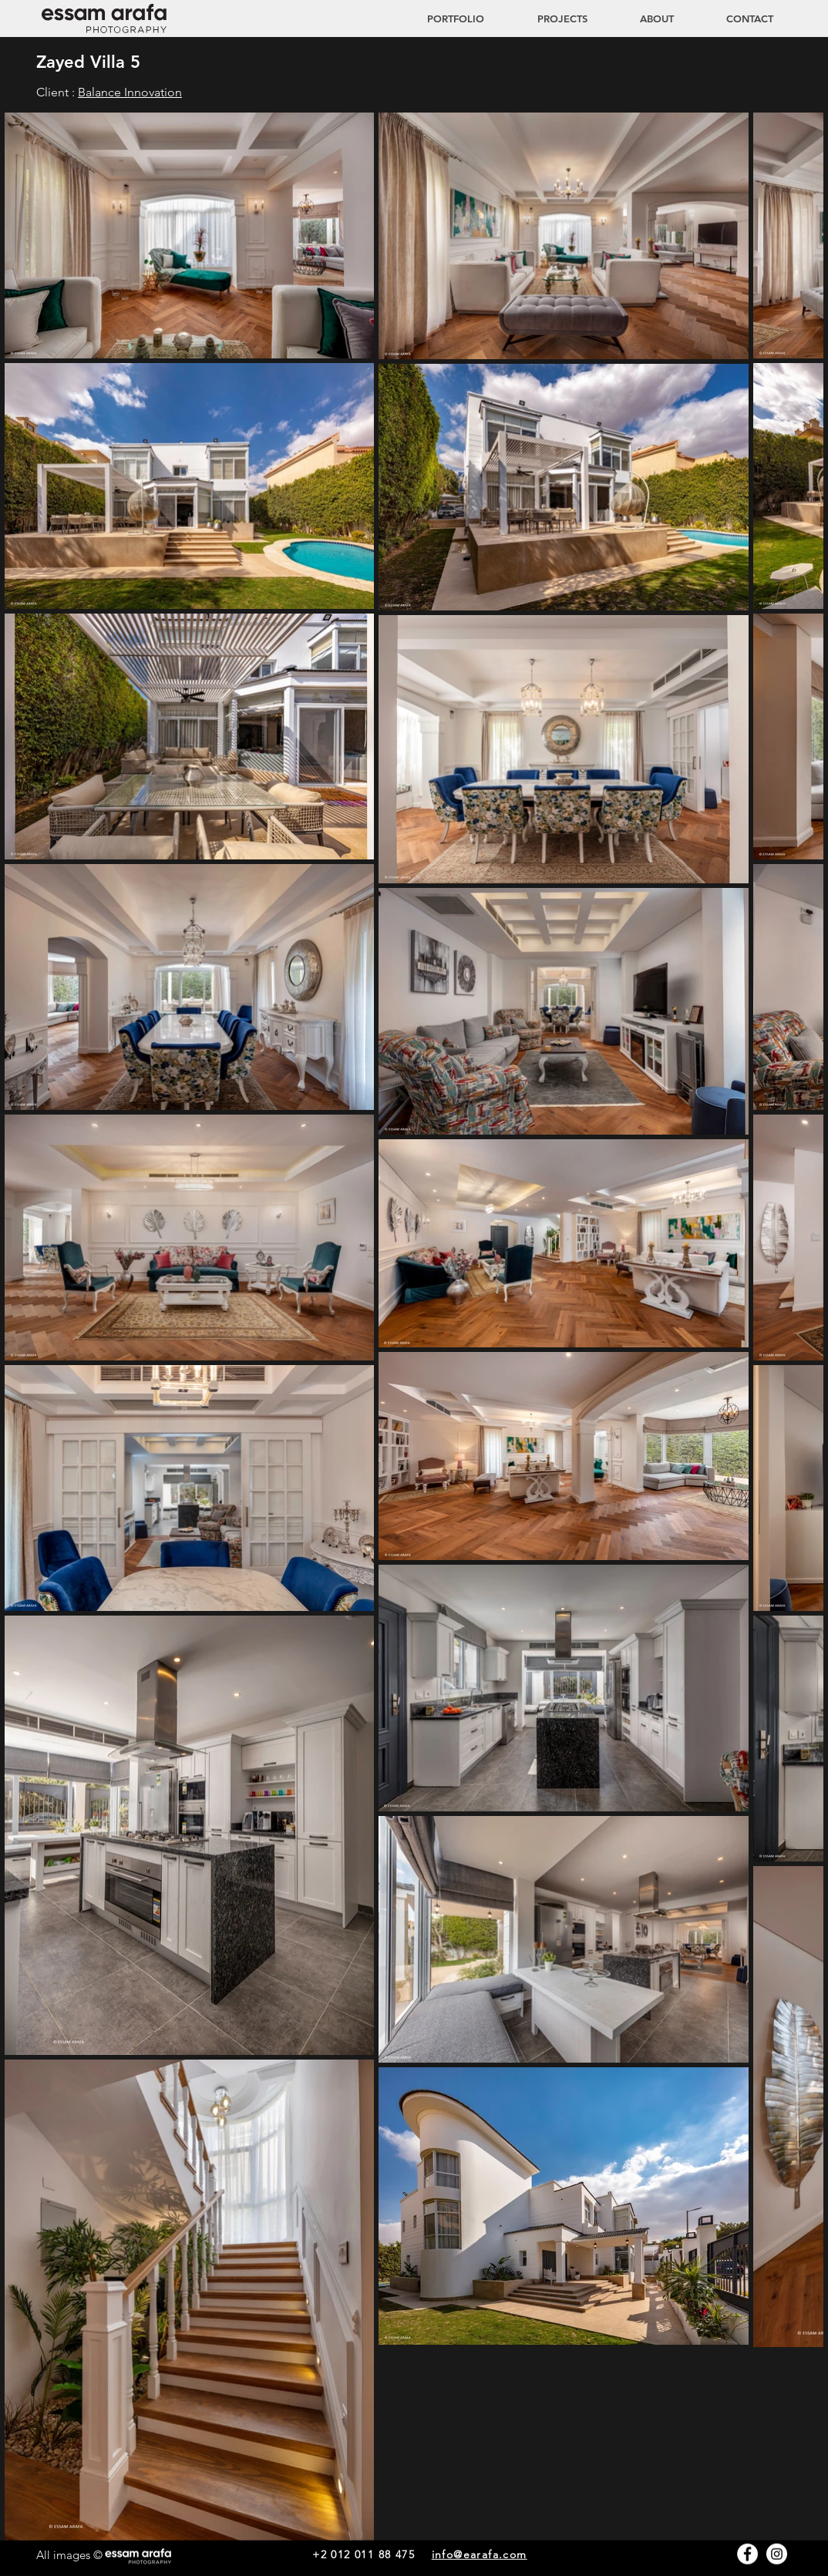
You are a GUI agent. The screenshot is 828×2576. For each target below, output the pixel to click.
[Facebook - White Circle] (747, 2554)
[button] (547, 18)
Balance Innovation (130, 92)
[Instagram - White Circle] (776, 2554)
